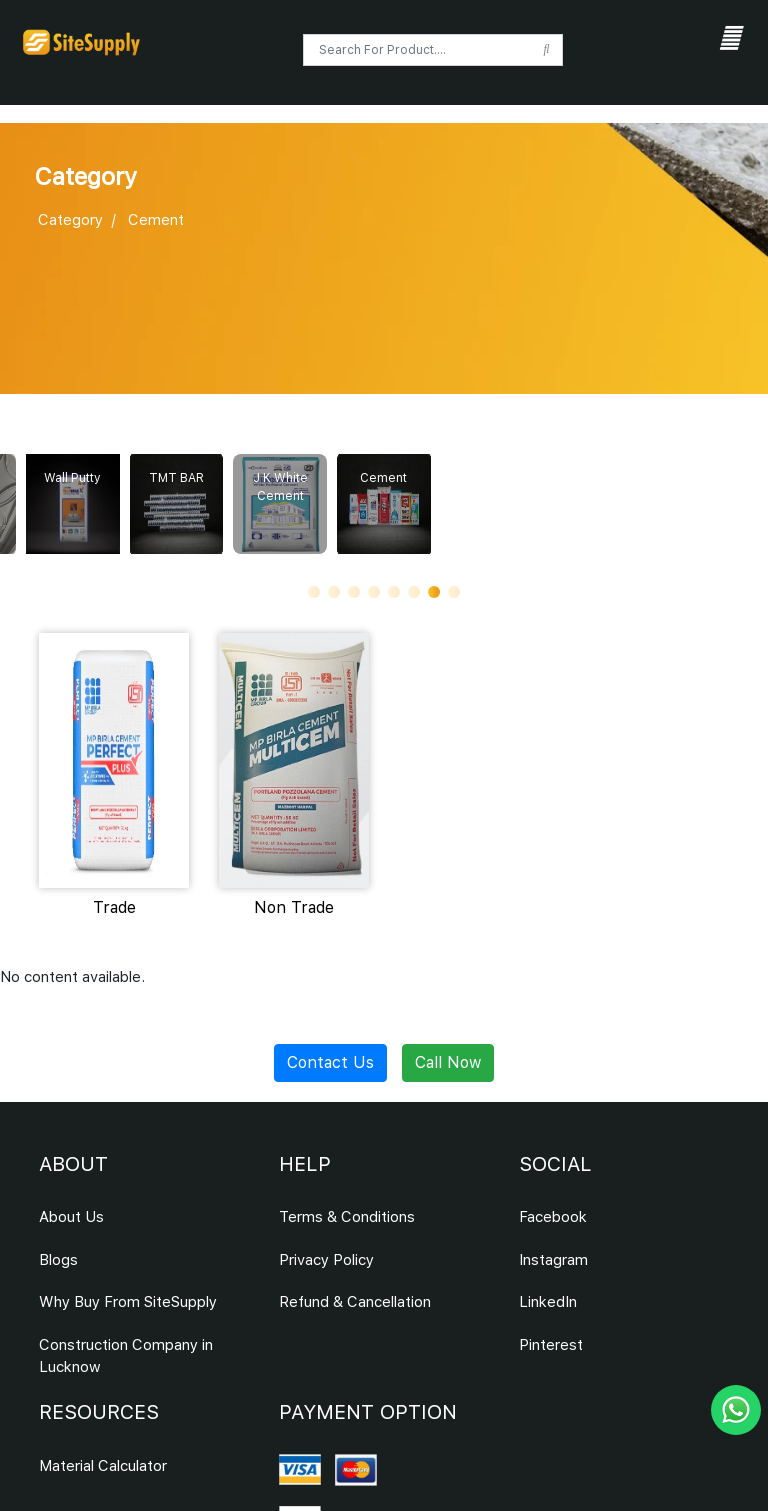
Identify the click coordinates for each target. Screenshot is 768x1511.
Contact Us (330, 1062)
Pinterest (551, 1345)
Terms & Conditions (347, 1217)
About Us (71, 1217)
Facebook (553, 1217)
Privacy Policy (326, 1260)
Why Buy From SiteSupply (128, 1302)
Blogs (58, 1260)
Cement (156, 220)
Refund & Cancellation (355, 1302)
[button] (314, 592)
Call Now (448, 1062)
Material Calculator (103, 1466)
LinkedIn (548, 1302)
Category (70, 220)
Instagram (553, 1260)
